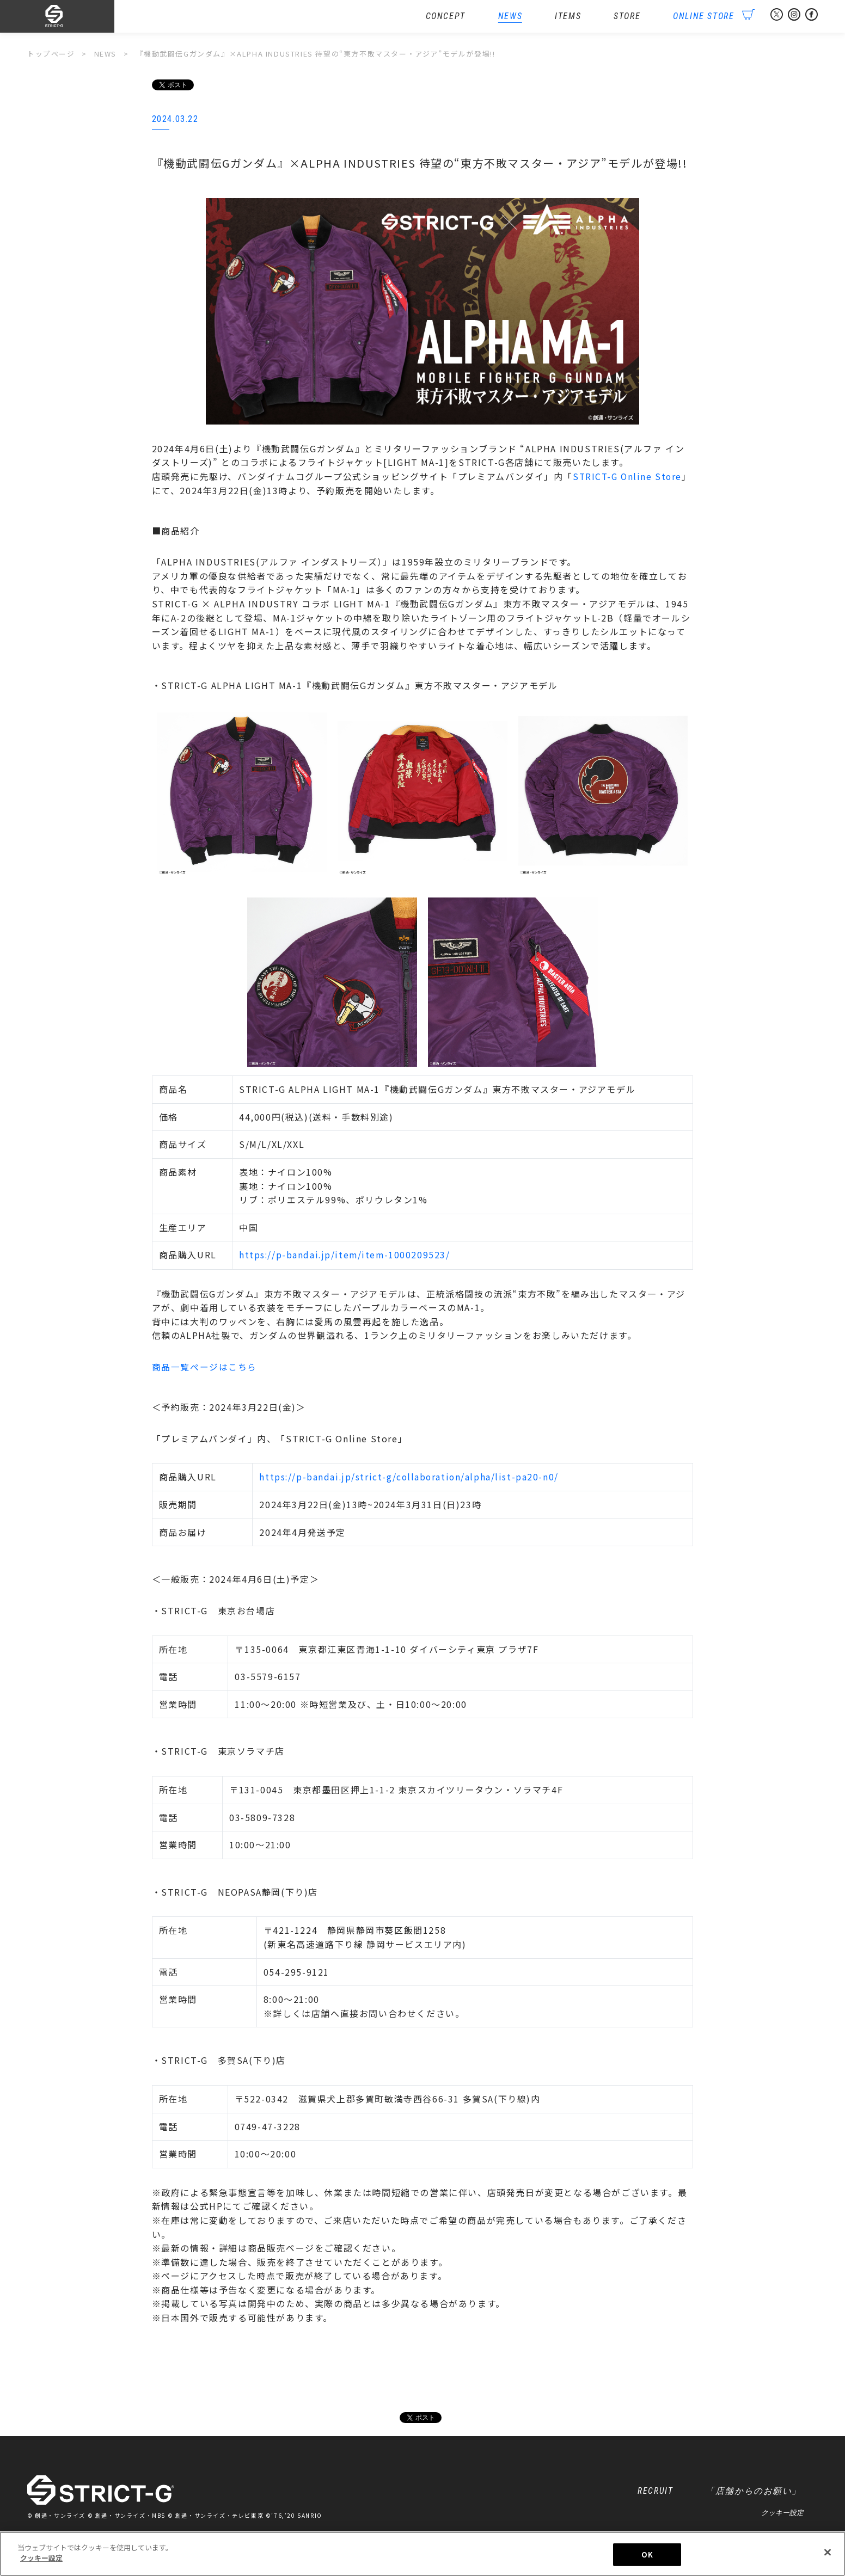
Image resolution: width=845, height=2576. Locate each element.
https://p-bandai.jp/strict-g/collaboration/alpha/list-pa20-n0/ (409, 1477)
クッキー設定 (782, 2514)
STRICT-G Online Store (629, 476)
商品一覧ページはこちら (205, 1367)
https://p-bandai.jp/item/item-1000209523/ (346, 1255)
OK (646, 2556)
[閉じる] (828, 2554)
